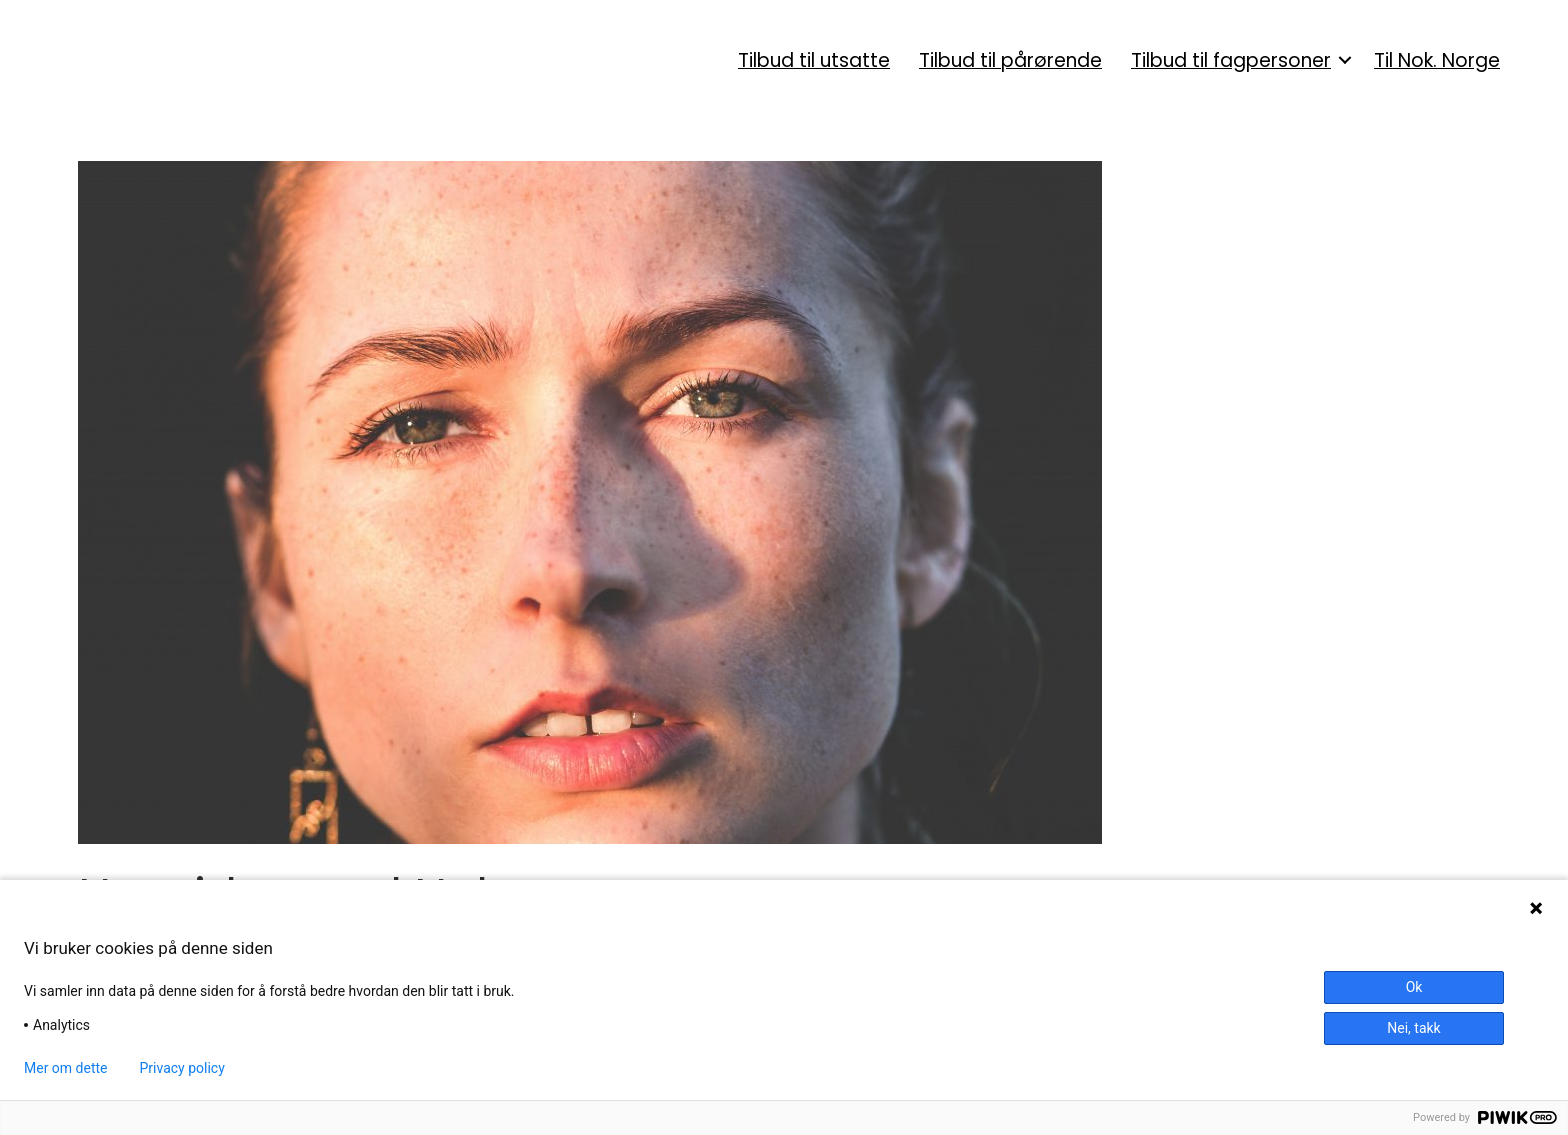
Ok (1414, 987)
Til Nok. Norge (1437, 60)
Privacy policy (182, 1068)
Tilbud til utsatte (814, 60)
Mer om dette (66, 1068)
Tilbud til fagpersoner (1231, 60)
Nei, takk (1413, 1028)
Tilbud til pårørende (1010, 60)
